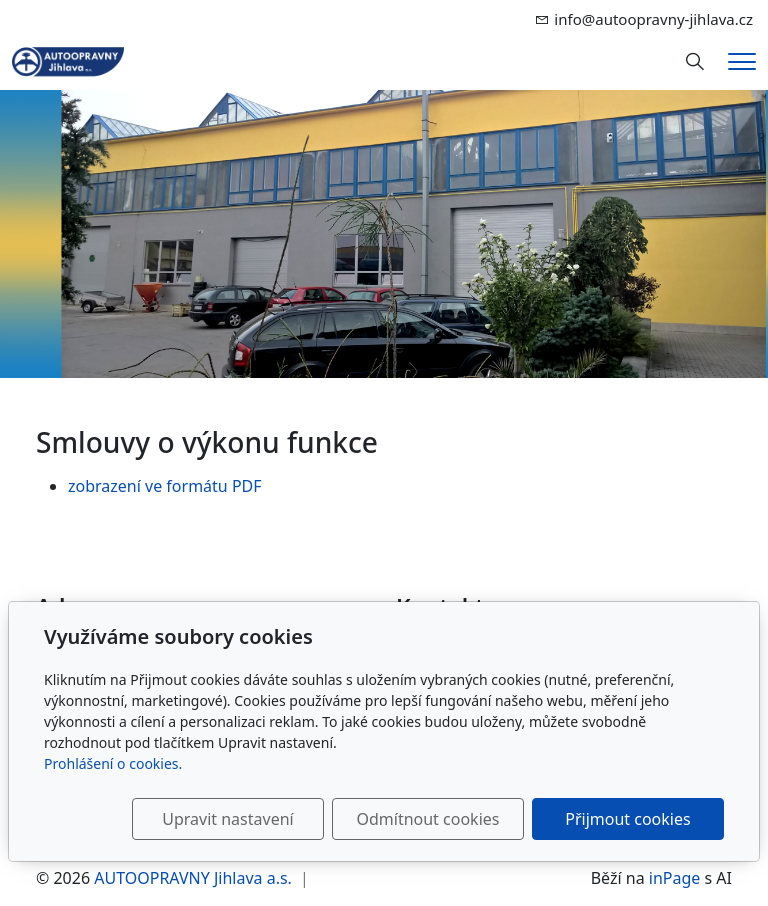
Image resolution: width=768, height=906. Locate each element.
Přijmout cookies (627, 819)
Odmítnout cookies (427, 819)
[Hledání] (695, 62)
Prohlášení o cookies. (113, 763)
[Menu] (742, 61)
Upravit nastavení (227, 819)
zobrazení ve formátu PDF (165, 486)
